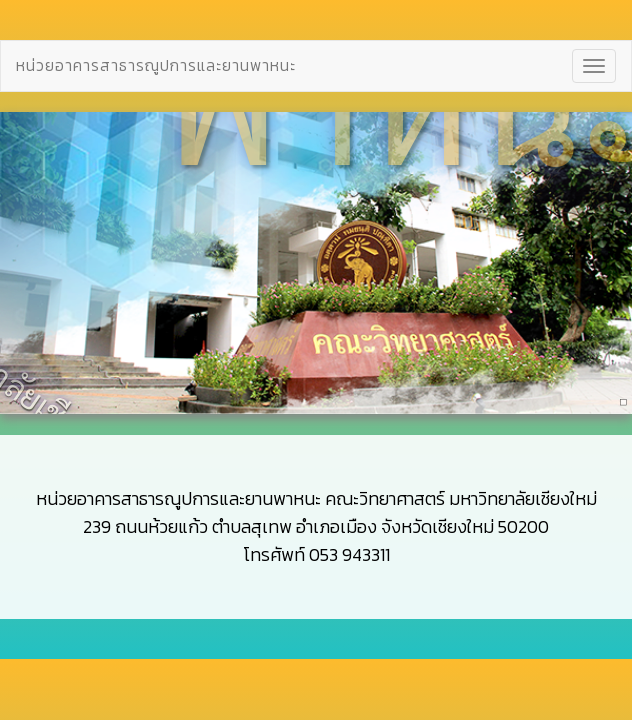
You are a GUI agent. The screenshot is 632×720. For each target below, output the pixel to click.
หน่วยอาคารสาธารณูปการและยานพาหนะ (156, 62)
